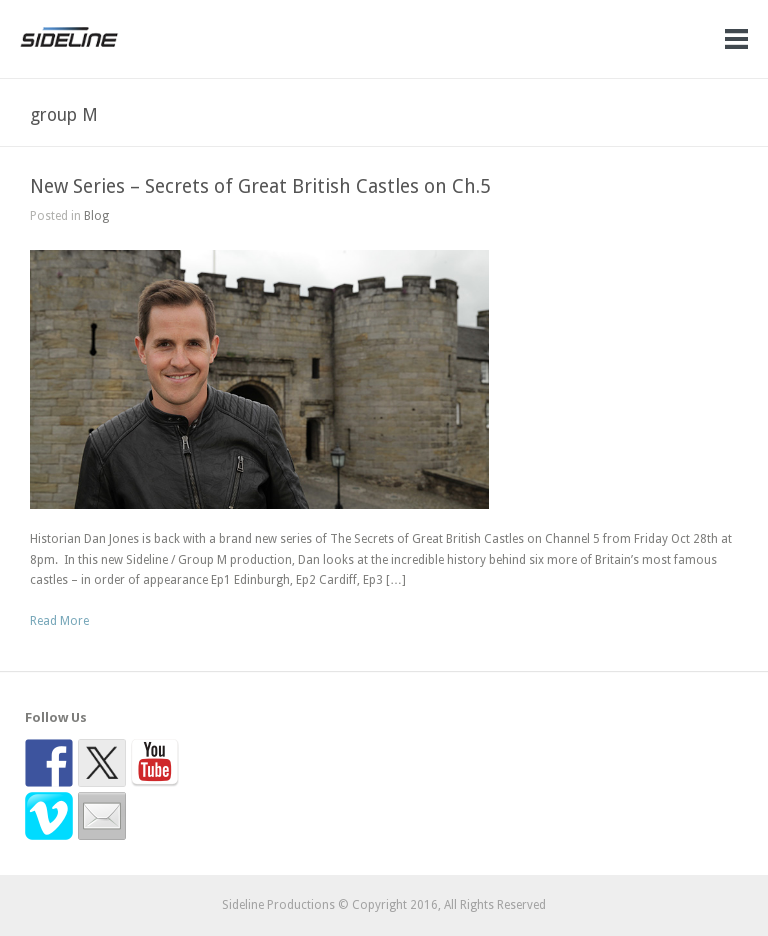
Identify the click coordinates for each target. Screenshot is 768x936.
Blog (96, 216)
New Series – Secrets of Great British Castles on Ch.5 (260, 186)
